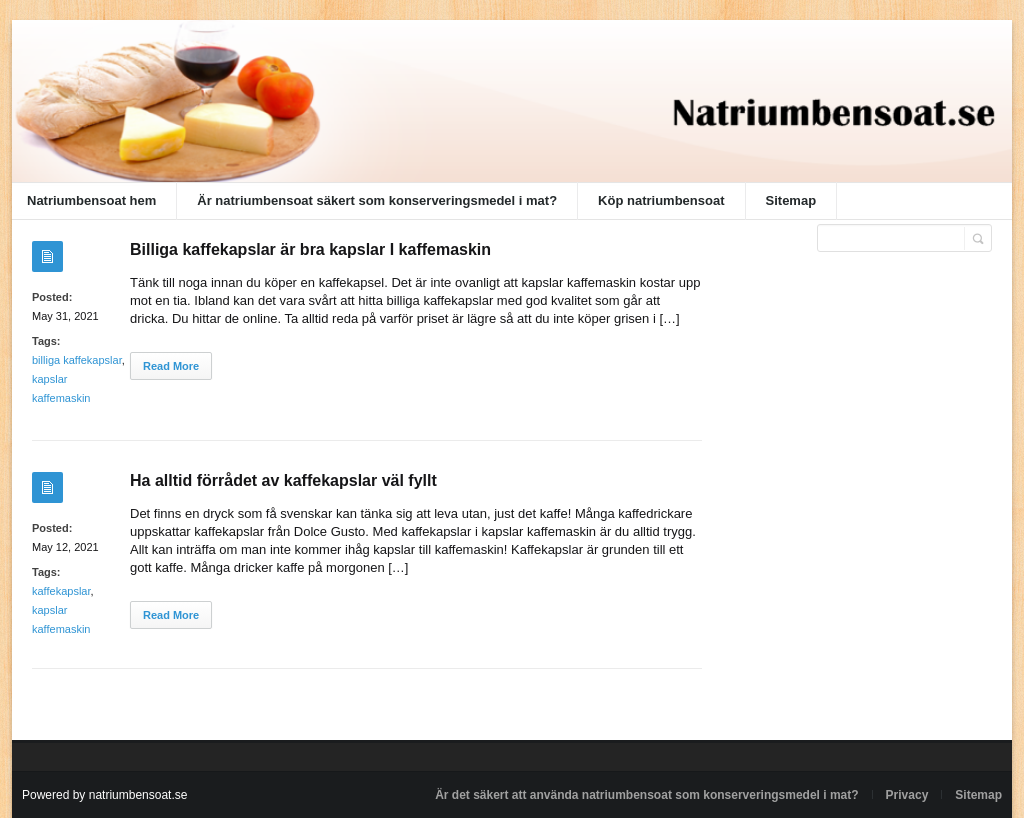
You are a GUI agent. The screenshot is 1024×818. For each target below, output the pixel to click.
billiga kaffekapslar (77, 360)
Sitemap (791, 200)
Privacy (907, 795)
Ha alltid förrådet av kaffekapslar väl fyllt (283, 480)
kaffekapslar (61, 591)
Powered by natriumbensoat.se (104, 795)
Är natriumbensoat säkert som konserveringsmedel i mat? (377, 200)
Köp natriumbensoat (661, 200)
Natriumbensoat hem (91, 200)
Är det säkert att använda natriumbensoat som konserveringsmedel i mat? (646, 795)
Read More (171, 366)
